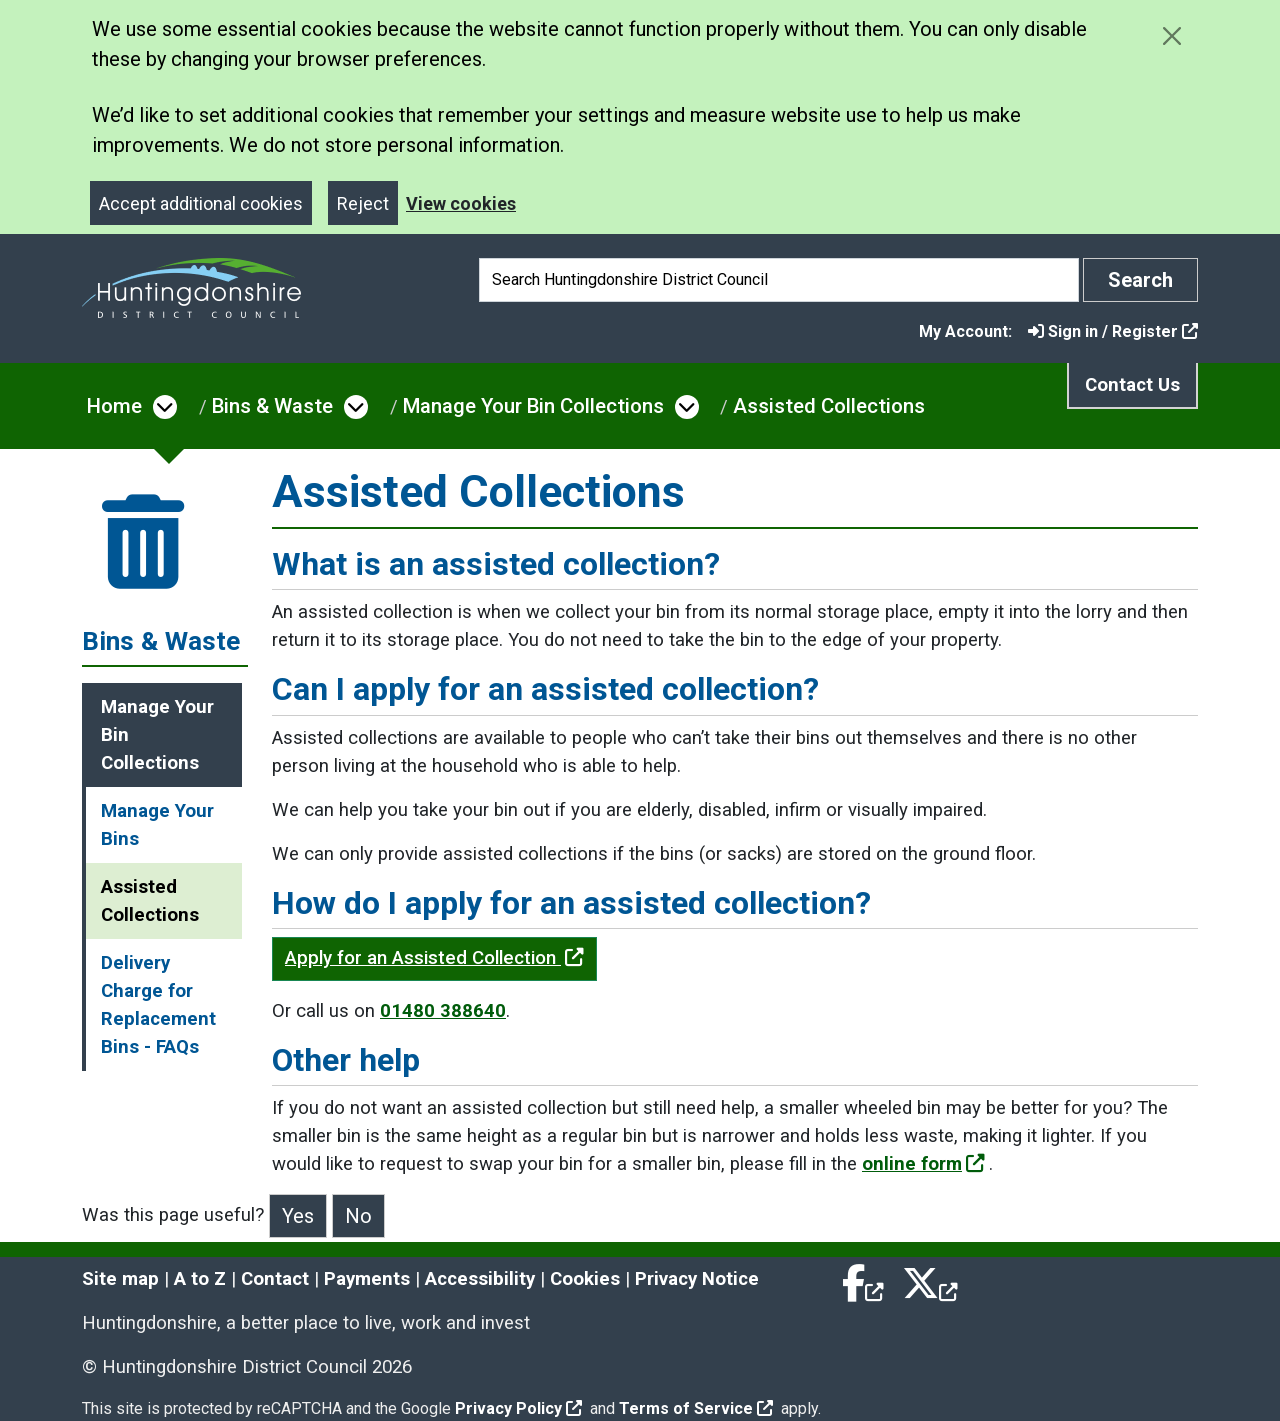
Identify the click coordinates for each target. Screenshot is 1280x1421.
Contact (275, 1279)
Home (114, 406)
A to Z (200, 1279)
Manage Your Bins (157, 825)
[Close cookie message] (1171, 35)
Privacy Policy (518, 1408)
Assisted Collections (829, 406)
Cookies (585, 1279)
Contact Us (1132, 385)
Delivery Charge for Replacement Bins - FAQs (158, 1005)
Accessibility (480, 1279)
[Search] (779, 280)
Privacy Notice (697, 1279)
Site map (120, 1279)
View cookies (461, 203)
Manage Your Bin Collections (533, 406)
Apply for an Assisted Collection (434, 958)
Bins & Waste (272, 406)
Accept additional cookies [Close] (201, 203)
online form (923, 1164)
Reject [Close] (363, 203)
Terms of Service (696, 1408)
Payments (367, 1279)
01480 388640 (443, 1011)
